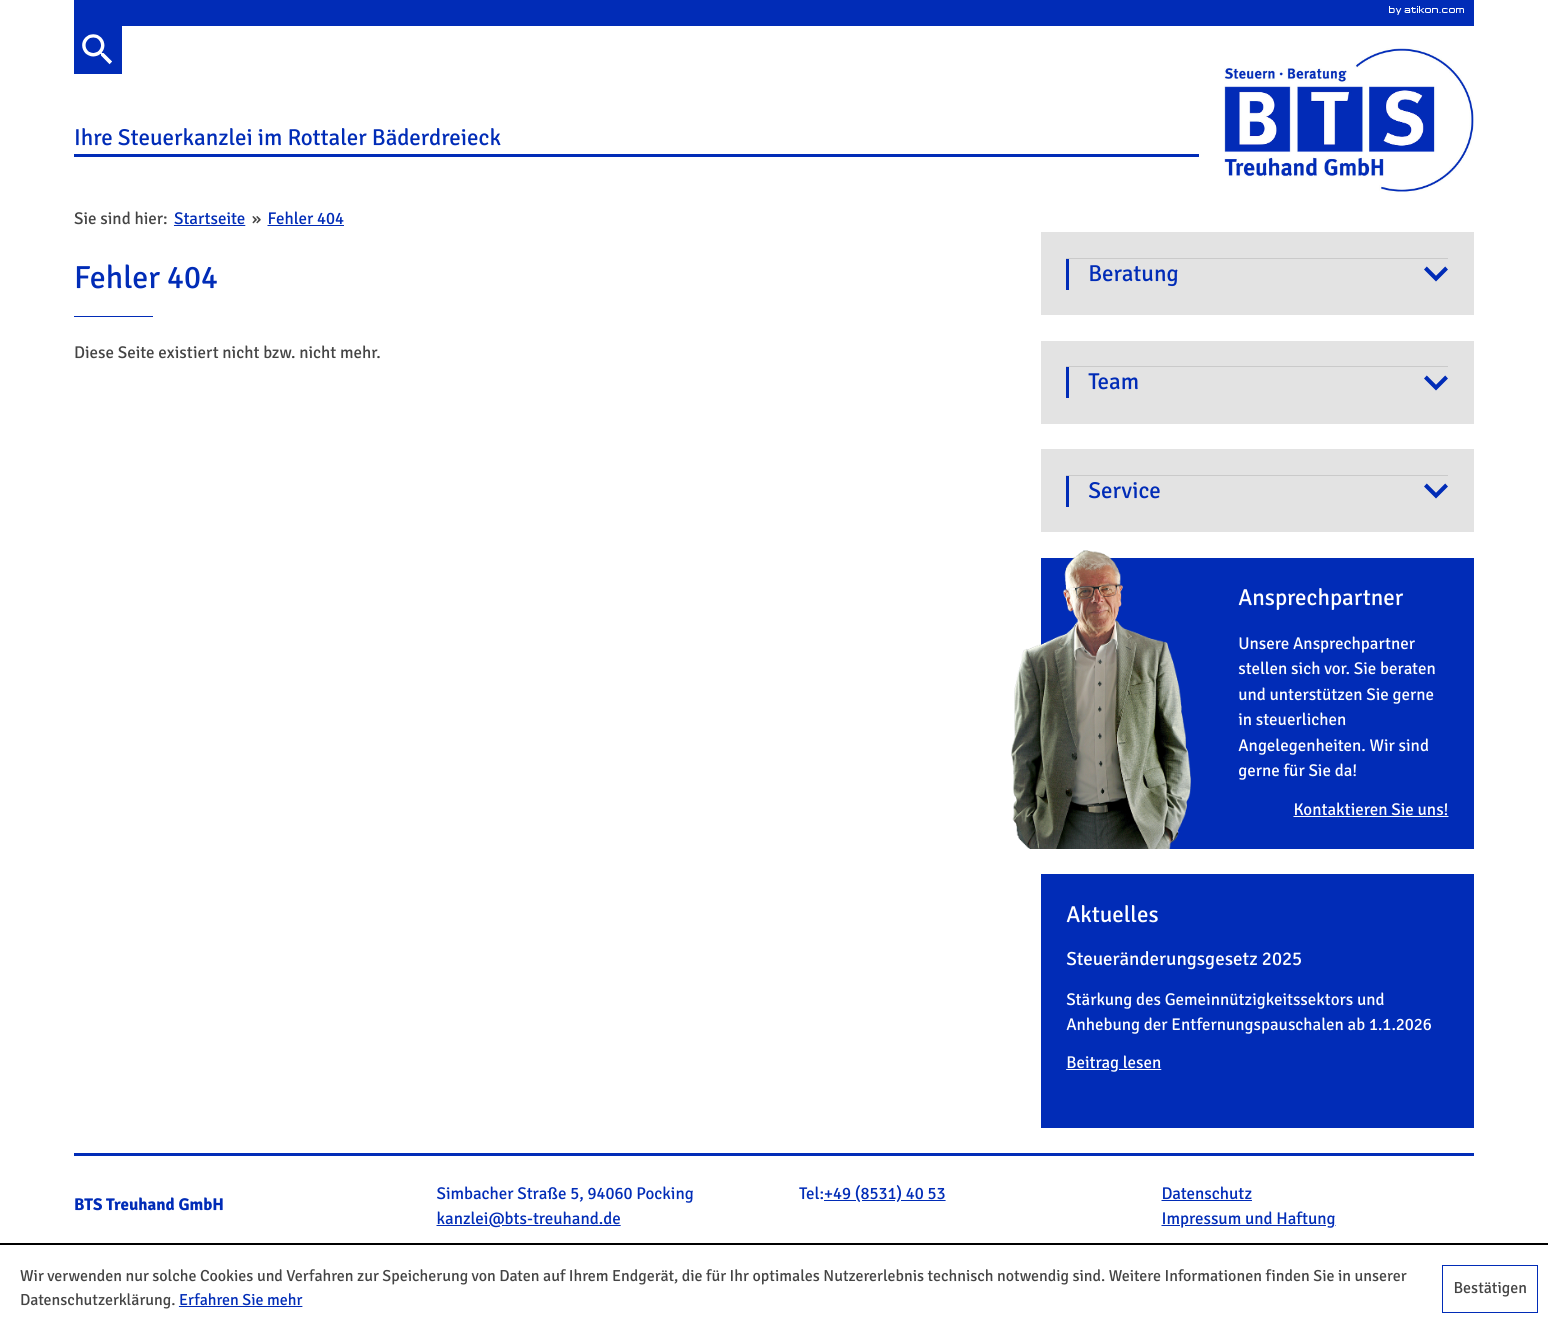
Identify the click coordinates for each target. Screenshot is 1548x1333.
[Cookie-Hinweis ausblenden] (1490, 1289)
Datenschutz (1207, 1194)
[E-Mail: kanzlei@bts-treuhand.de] (529, 1219)
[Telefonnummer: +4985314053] (885, 1195)
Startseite (209, 219)
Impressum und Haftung (1249, 1219)
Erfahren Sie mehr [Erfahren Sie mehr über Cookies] (240, 1300)
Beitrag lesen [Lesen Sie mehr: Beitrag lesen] (1113, 1063)
